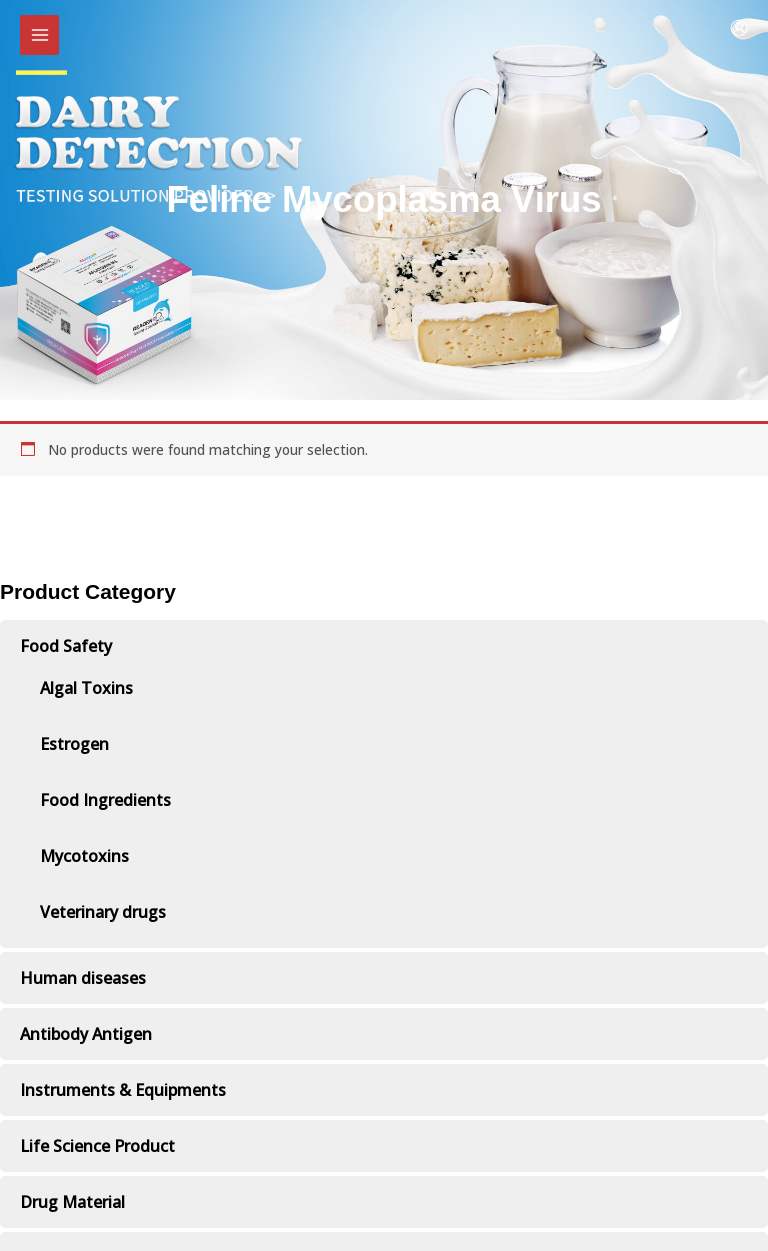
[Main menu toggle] (39, 34)
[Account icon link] (739, 28)
